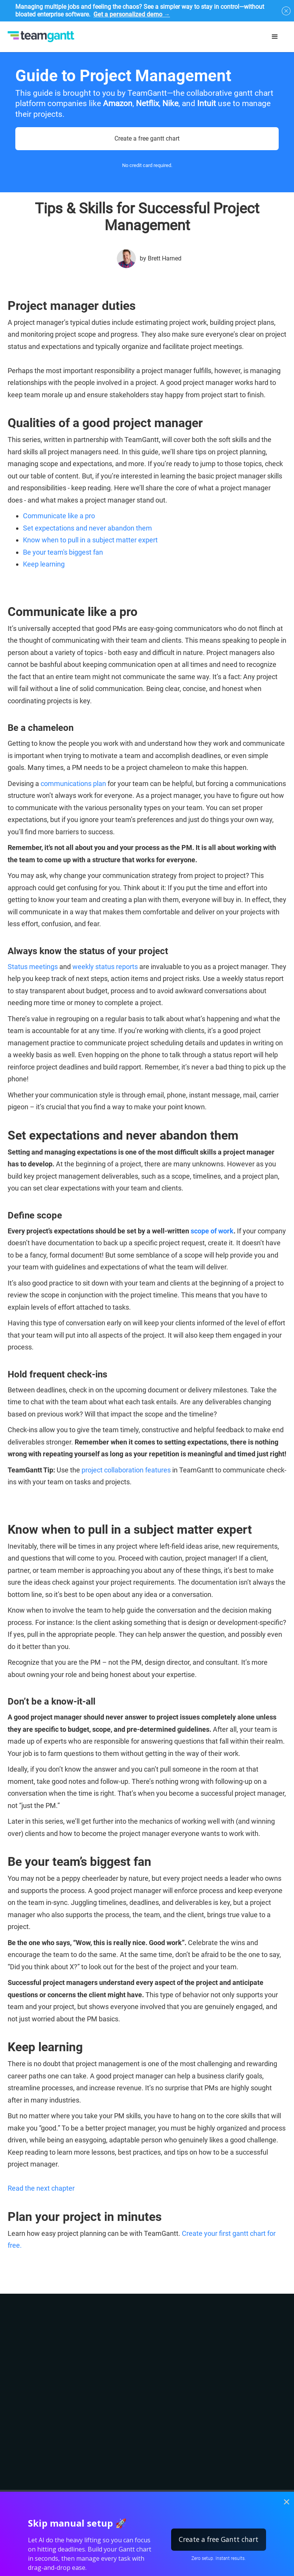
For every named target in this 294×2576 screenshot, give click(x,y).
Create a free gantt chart (147, 138)
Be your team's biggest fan (63, 552)
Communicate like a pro (59, 516)
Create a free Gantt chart (218, 2539)
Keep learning (44, 564)
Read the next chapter (41, 2188)
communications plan (73, 784)
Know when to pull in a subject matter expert (90, 540)
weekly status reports (105, 967)
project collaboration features (126, 1470)
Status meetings (33, 967)
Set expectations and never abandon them (87, 528)
